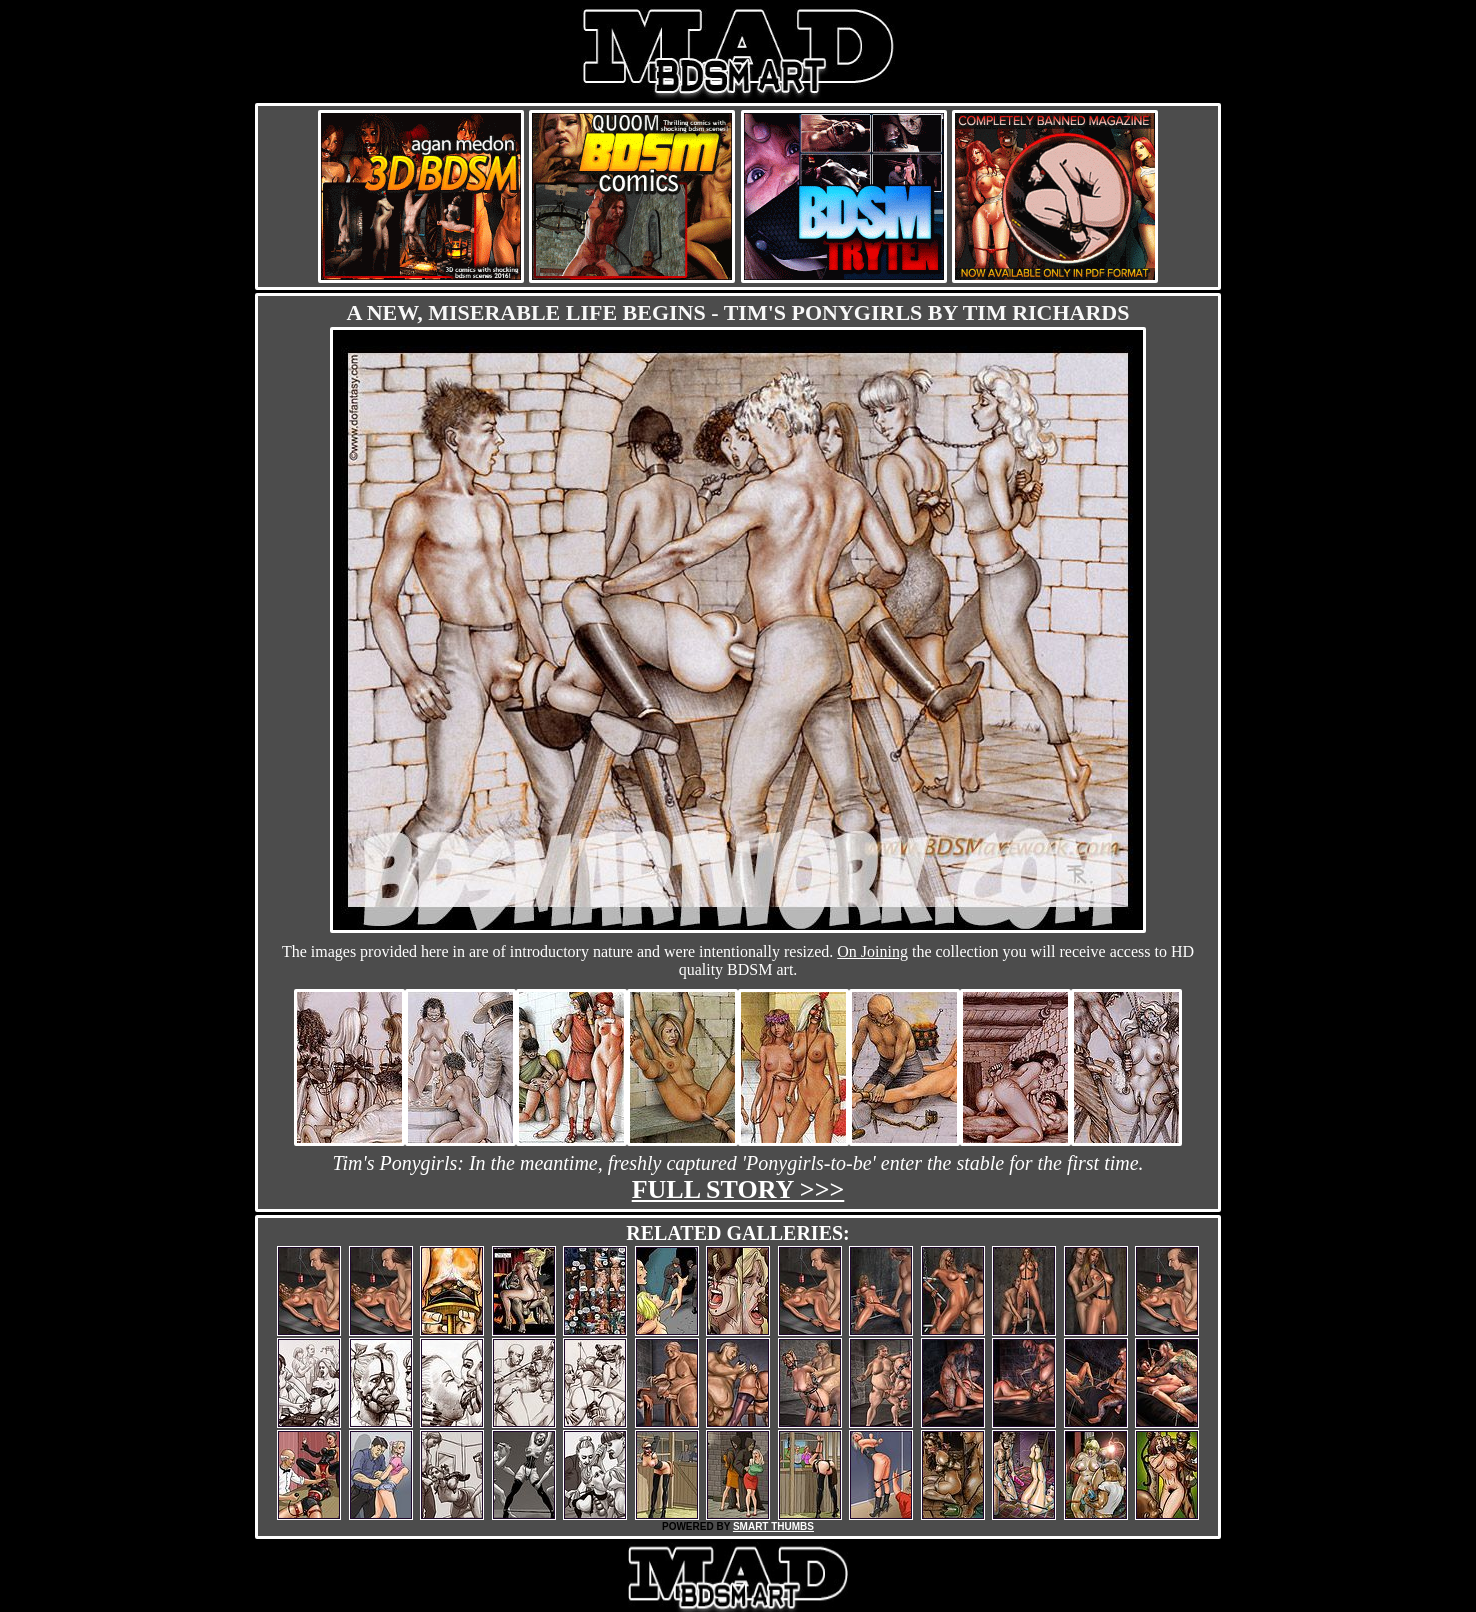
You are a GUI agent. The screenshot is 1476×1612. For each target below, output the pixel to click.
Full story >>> (738, 1189)
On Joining (872, 951)
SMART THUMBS (773, 1526)
